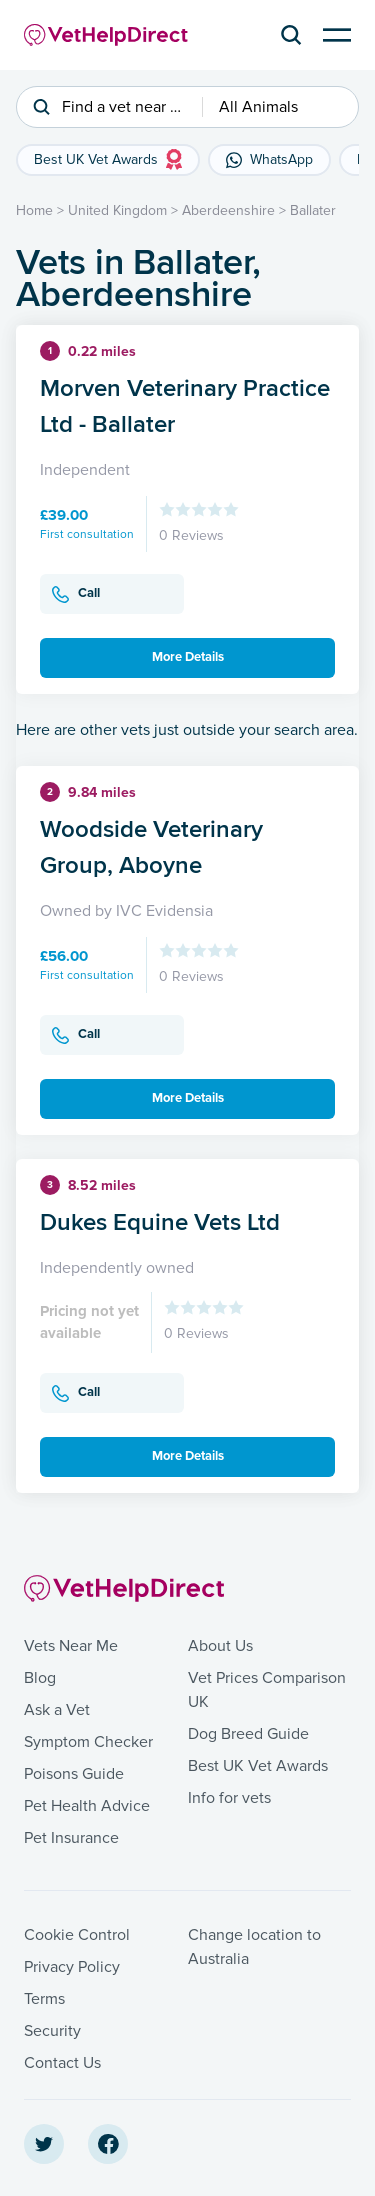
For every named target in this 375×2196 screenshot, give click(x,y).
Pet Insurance (71, 1838)
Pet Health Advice (87, 1806)
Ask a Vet (57, 1710)
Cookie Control (77, 1935)
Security (52, 2031)
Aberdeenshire (228, 210)
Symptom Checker (88, 1742)
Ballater (313, 210)
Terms (44, 1999)
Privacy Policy (72, 1967)
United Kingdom (117, 210)
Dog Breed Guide (248, 1734)
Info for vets (229, 1798)
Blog (40, 1678)
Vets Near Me (71, 1646)
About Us (220, 1646)
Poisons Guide (74, 1774)
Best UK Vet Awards (258, 1766)
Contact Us (62, 2063)
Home (34, 210)
